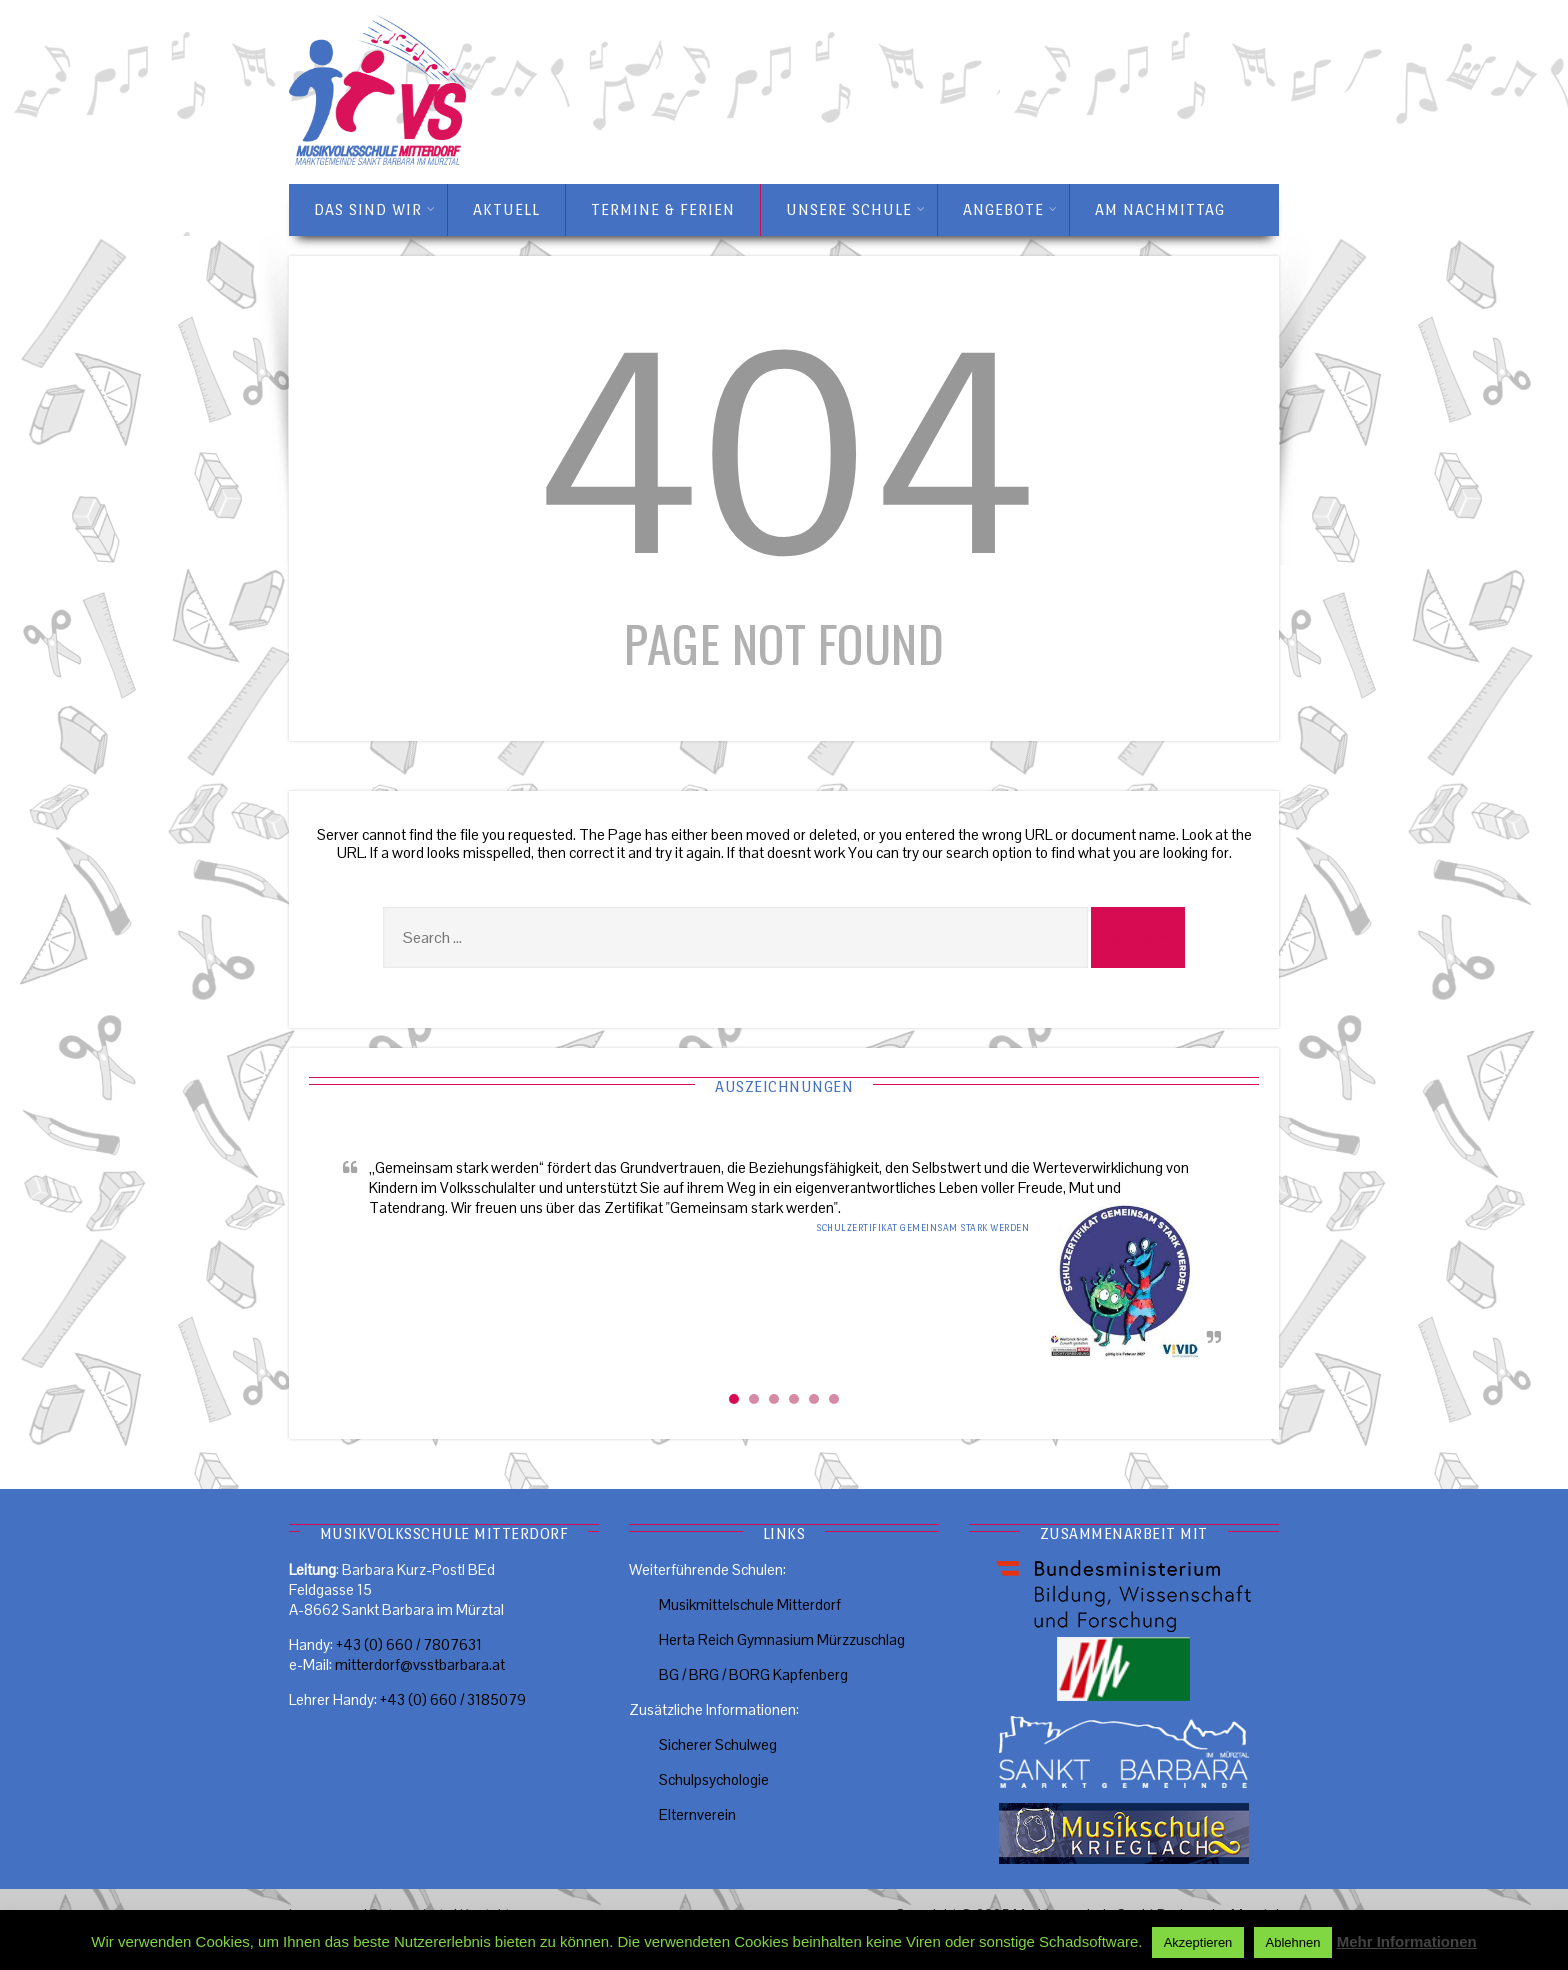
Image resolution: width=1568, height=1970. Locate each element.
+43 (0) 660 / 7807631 (409, 1644)
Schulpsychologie (714, 1779)
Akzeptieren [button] (1198, 1942)
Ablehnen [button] (1293, 1942)
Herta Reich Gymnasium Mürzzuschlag (782, 1639)
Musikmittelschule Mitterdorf (750, 1604)
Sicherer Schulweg (718, 1744)
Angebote (1010, 210)
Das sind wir (375, 210)
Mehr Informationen (1407, 1941)
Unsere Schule (856, 210)
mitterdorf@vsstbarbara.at (420, 1664)
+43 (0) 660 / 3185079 (453, 1699)
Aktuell (506, 209)
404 (784, 455)
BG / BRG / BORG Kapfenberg (753, 1674)
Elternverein (697, 1814)
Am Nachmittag (1160, 209)
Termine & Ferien (663, 209)
